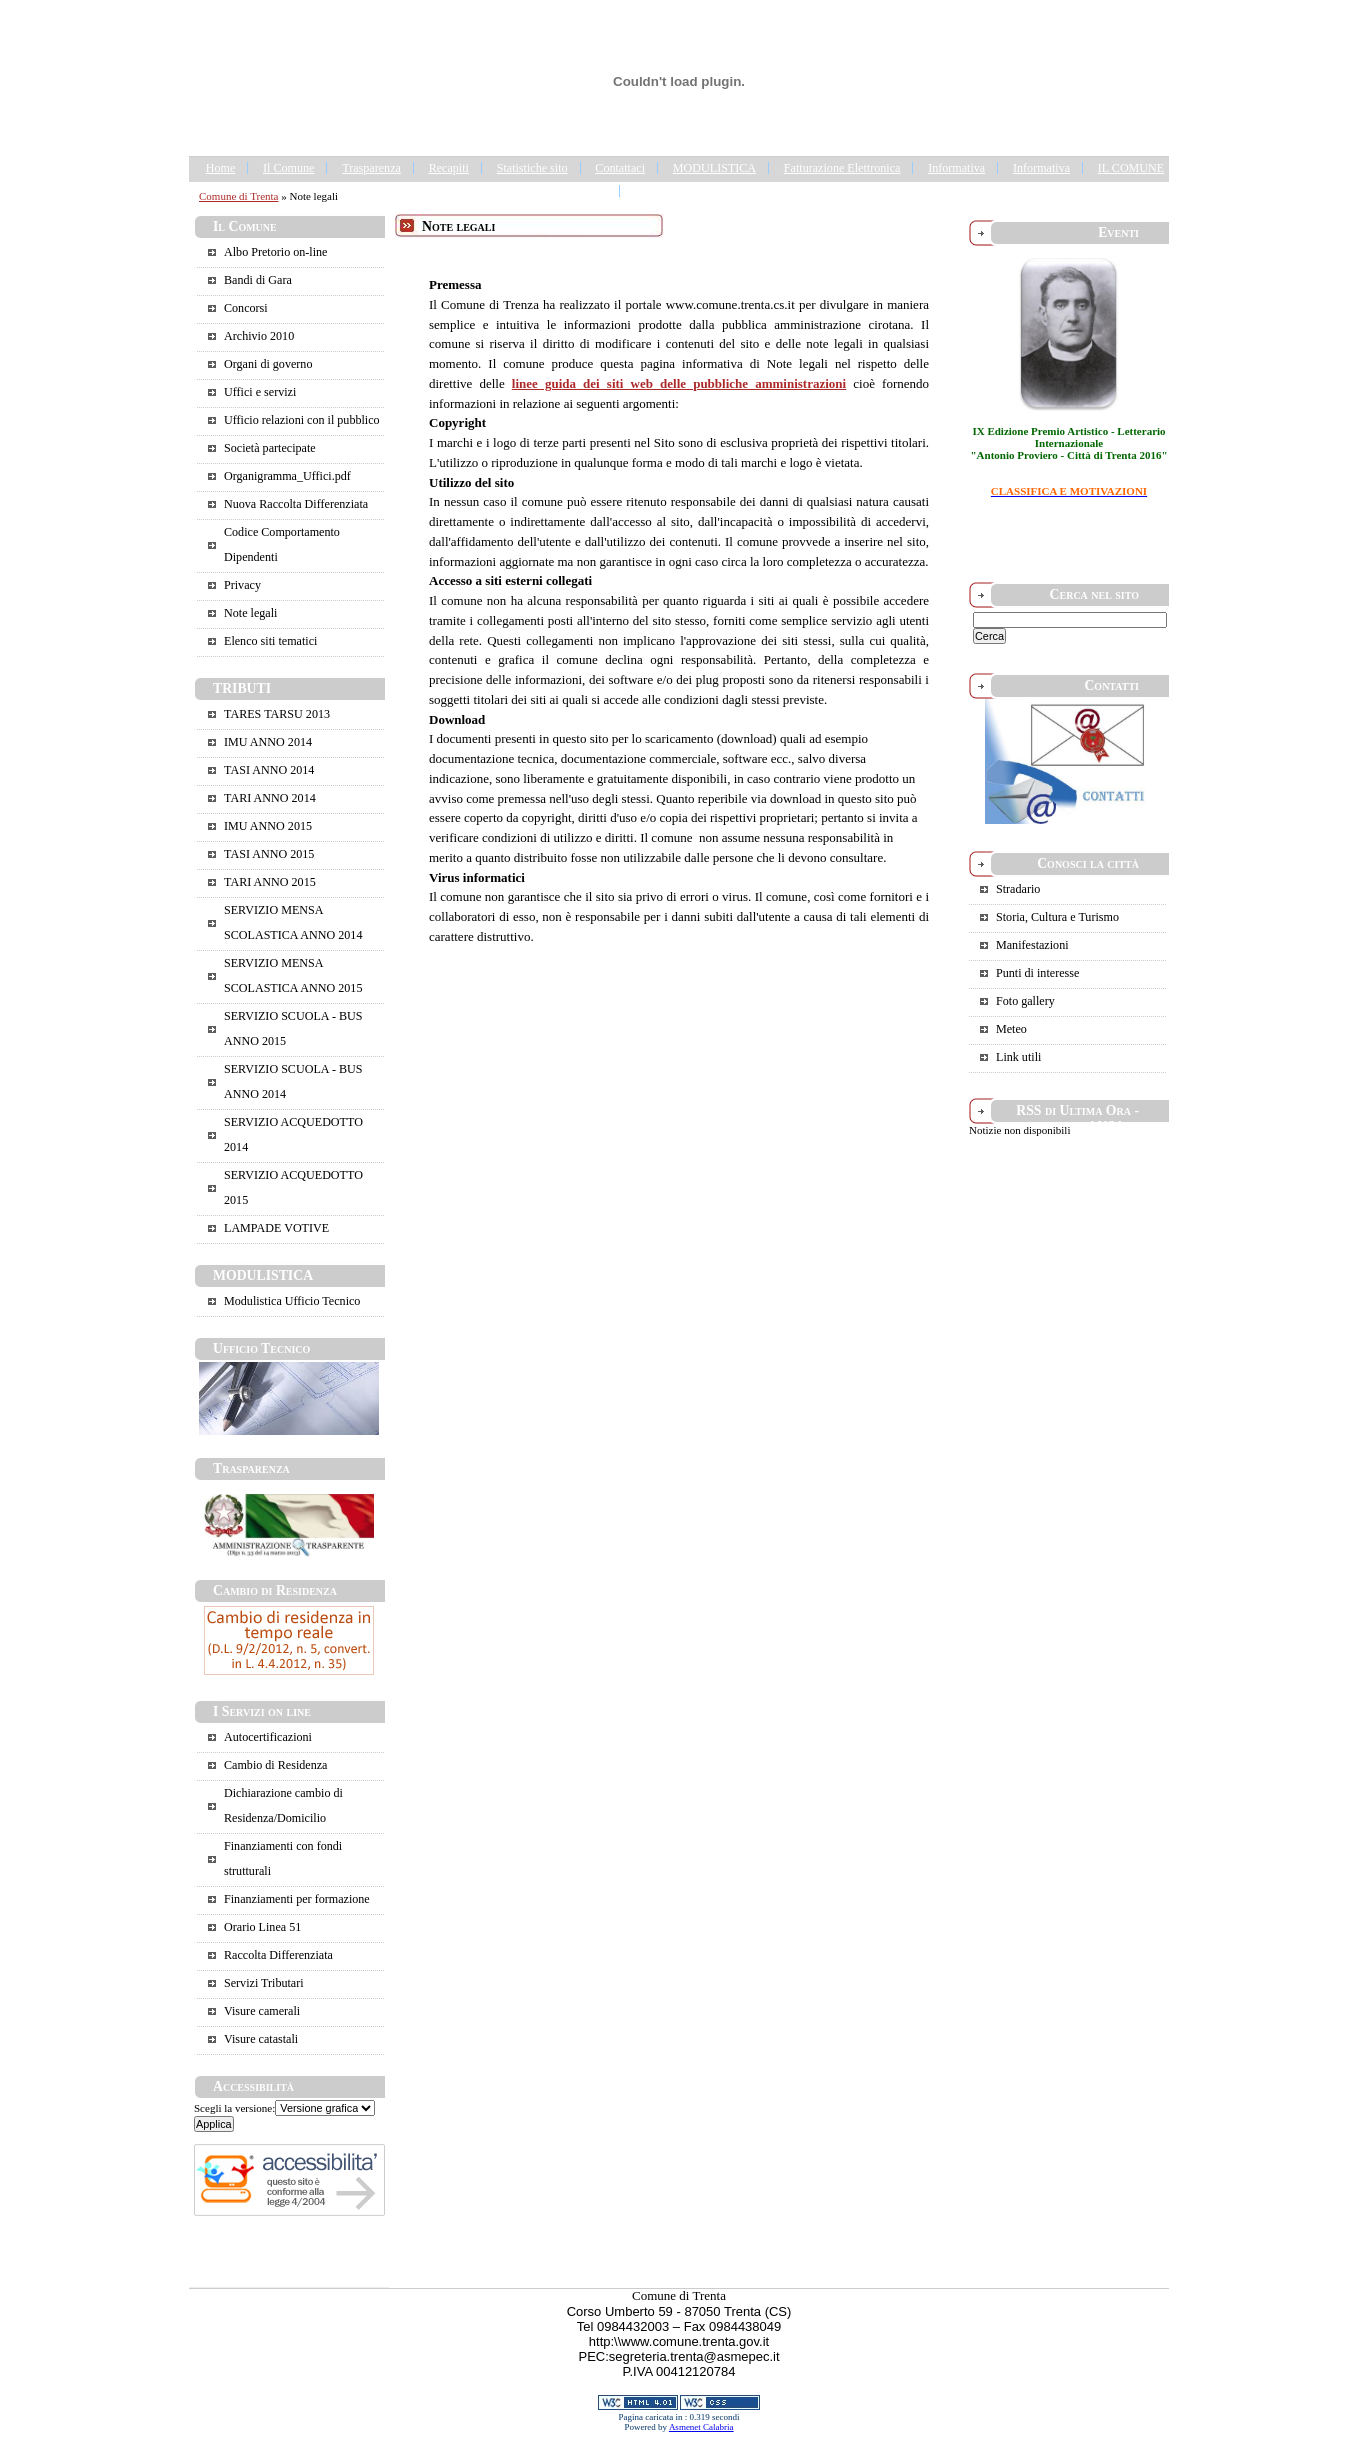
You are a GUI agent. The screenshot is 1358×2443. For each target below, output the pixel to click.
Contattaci (620, 168)
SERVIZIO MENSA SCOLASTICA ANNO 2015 (293, 975)
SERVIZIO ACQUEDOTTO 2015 (293, 1187)
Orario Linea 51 (262, 1927)
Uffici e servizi (260, 392)
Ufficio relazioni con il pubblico (302, 420)
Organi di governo (268, 364)
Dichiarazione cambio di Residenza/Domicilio (283, 1805)
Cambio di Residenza (275, 1765)
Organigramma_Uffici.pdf (287, 476)
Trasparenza (371, 168)
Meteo (1011, 1029)
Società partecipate (270, 448)
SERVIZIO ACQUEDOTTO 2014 (293, 1134)
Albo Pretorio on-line (275, 252)
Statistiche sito (532, 168)
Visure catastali (261, 2039)
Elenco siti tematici (270, 641)
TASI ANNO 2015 (269, 854)
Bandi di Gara (258, 280)
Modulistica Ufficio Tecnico (292, 1301)
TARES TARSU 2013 (277, 714)
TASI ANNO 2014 (269, 770)
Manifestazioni (1032, 945)
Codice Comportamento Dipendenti (282, 544)
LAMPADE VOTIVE (276, 1228)
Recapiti (449, 168)
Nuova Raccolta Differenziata (296, 504)
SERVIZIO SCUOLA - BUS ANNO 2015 (293, 1028)
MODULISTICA (714, 168)
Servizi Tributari (264, 1983)
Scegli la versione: (234, 2108)
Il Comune (288, 168)
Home (221, 168)
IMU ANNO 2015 (268, 826)
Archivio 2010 (259, 336)
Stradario (1018, 889)
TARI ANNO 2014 (270, 798)
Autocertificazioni (268, 1737)
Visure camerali (262, 2011)
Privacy (242, 585)
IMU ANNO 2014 (268, 742)
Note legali (250, 613)
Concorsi (246, 308)
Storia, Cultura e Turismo (1057, 917)
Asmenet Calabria (701, 2427)
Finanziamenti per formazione (297, 1899)
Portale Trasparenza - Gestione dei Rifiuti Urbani (754, 191)
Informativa (956, 168)
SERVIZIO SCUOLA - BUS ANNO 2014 (293, 1081)
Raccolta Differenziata (278, 1955)
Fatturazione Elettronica (842, 168)
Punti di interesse (1037, 973)
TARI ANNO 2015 (270, 882)
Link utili (1018, 1057)
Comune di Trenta (238, 196)
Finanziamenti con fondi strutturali (283, 1858)
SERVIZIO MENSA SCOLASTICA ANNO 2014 (293, 922)
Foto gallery (1025, 1001)
